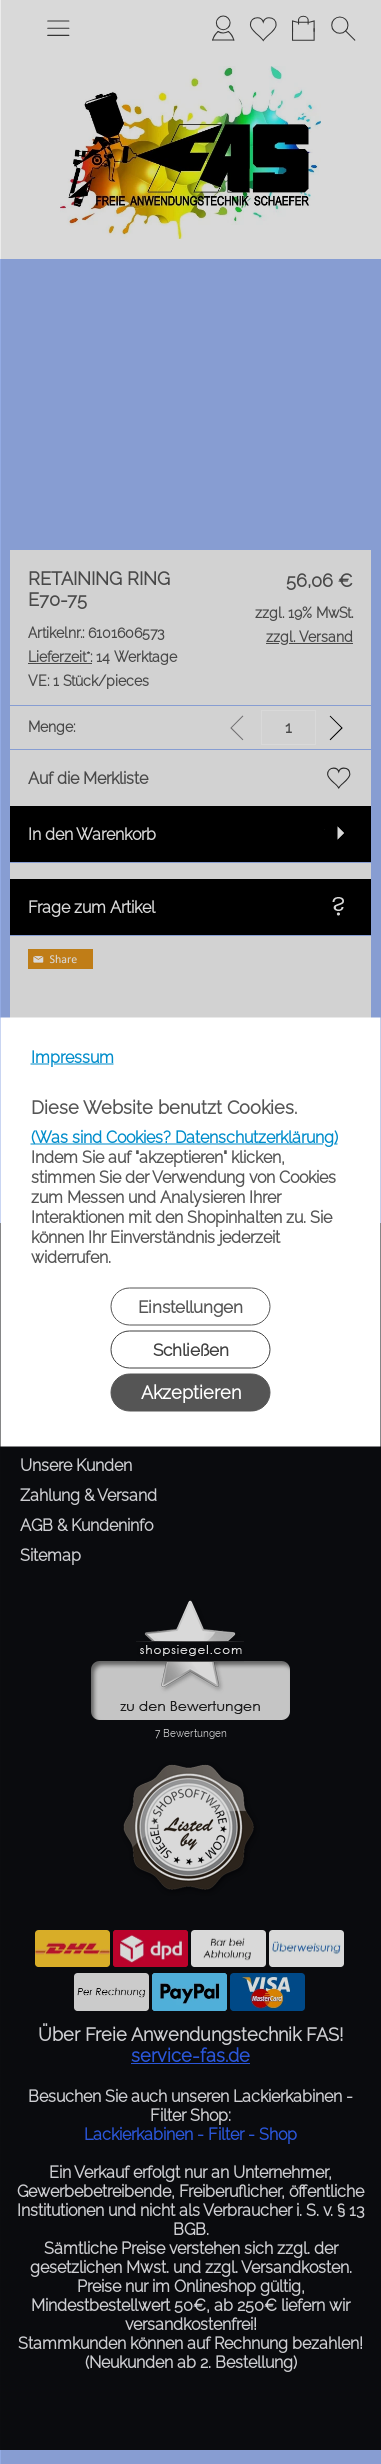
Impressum (72, 1057)
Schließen (191, 1350)
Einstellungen (190, 1307)
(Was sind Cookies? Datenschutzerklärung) (184, 1137)
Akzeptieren (191, 1392)
